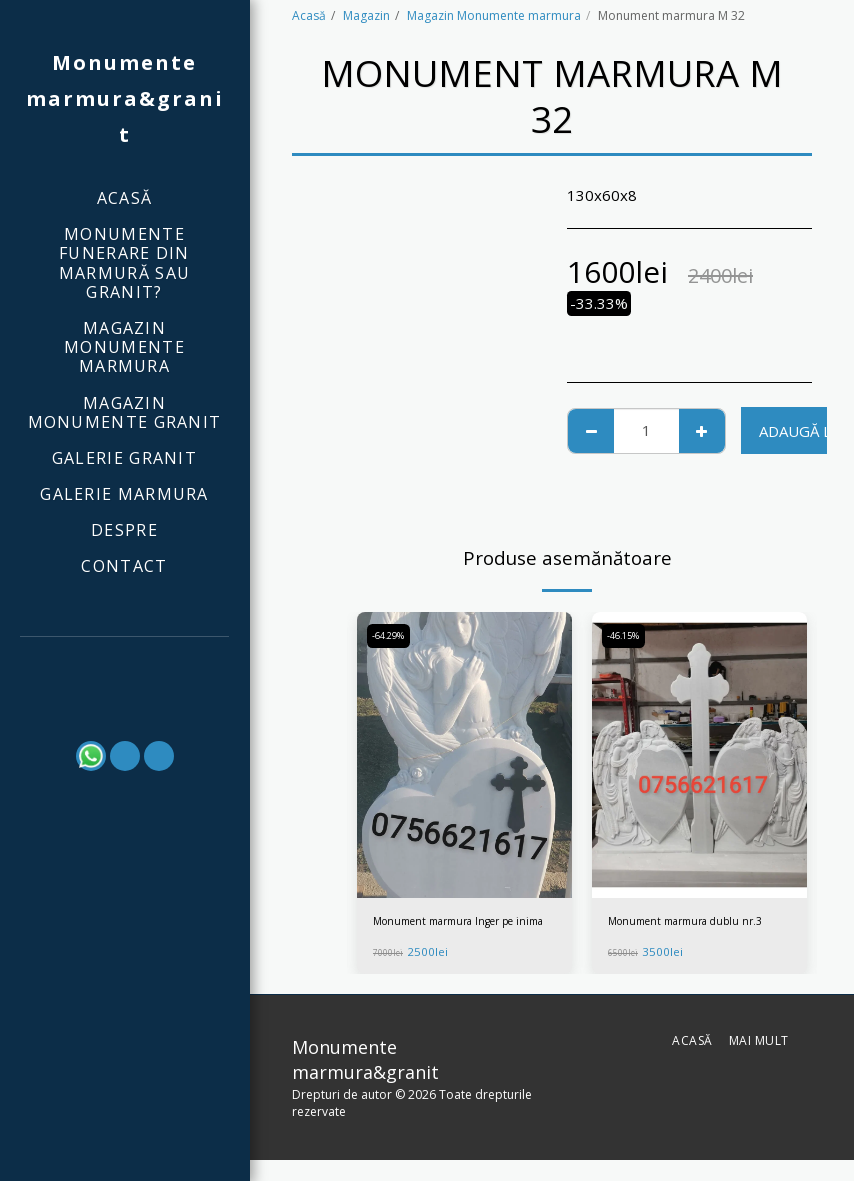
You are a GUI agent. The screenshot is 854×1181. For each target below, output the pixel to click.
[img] (464, 755)
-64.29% (391, 636)
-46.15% (626, 636)
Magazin (366, 15)
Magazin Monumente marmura (494, 15)
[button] (125, 663)
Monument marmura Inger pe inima (456, 931)
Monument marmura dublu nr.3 (697, 922)
